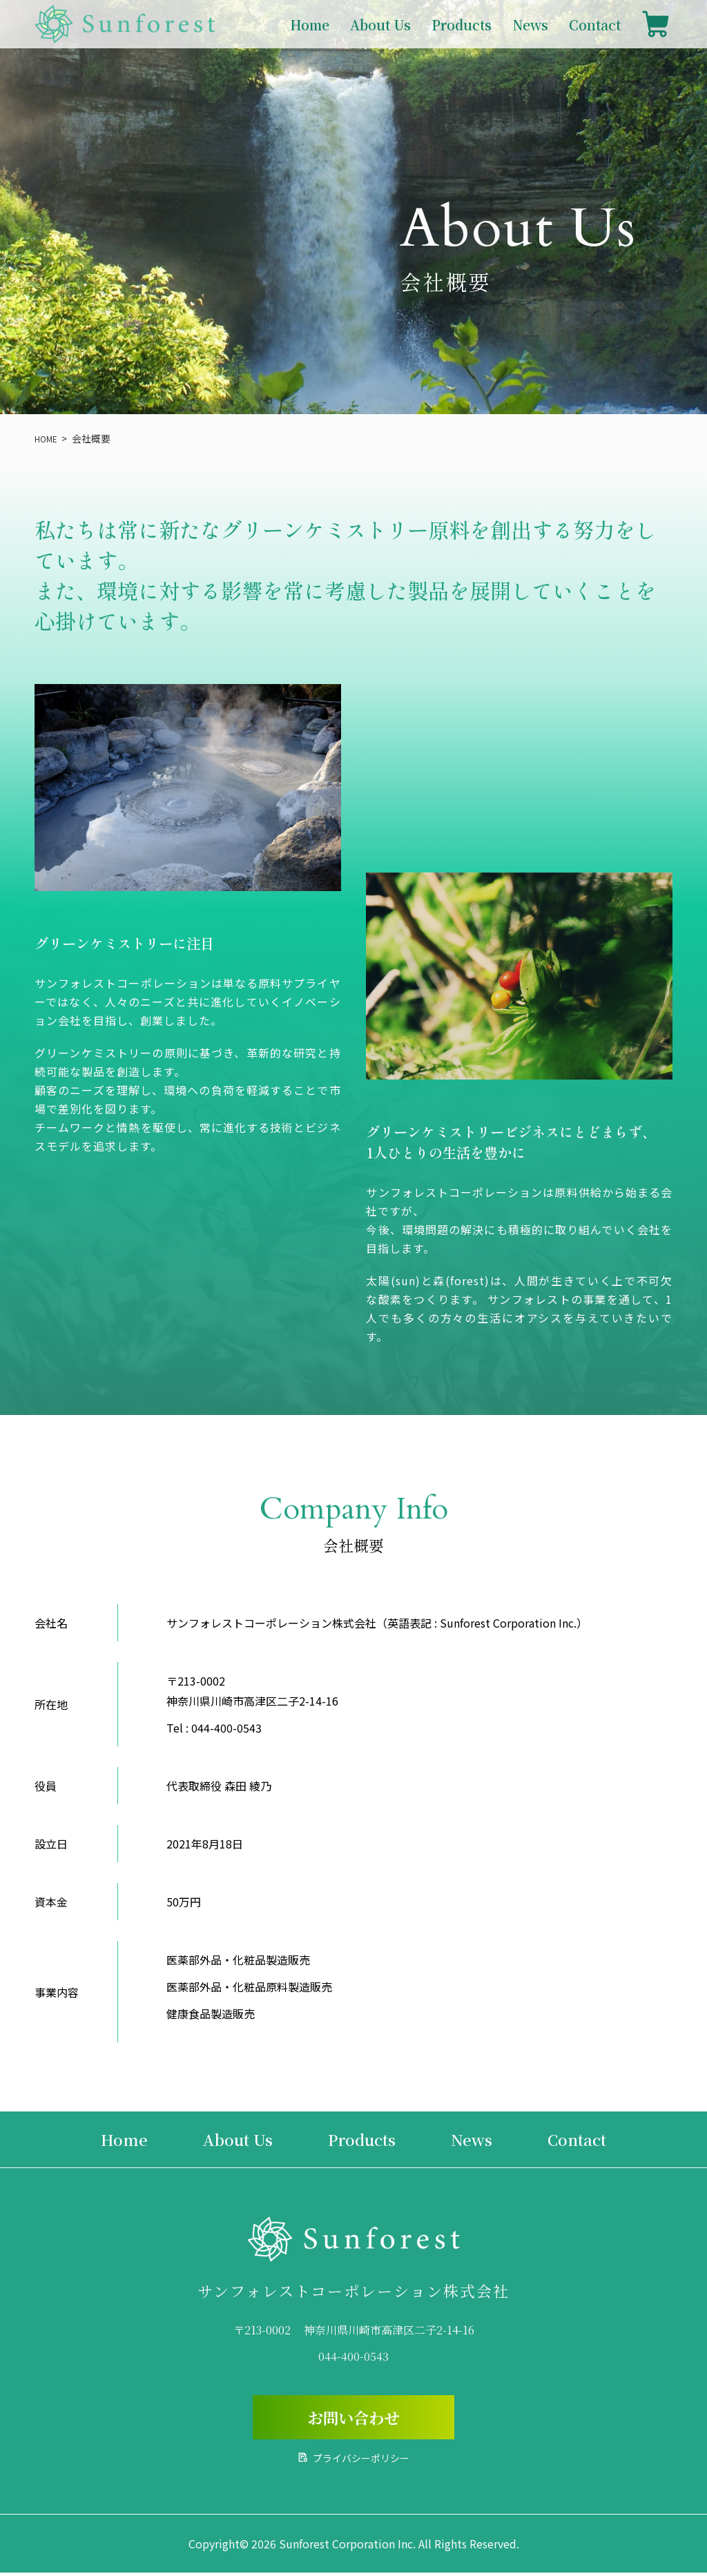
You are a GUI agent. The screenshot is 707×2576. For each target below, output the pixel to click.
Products (462, 24)
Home (309, 24)
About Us (380, 24)
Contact (595, 24)
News (530, 24)
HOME (48, 438)
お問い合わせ (353, 2419)
